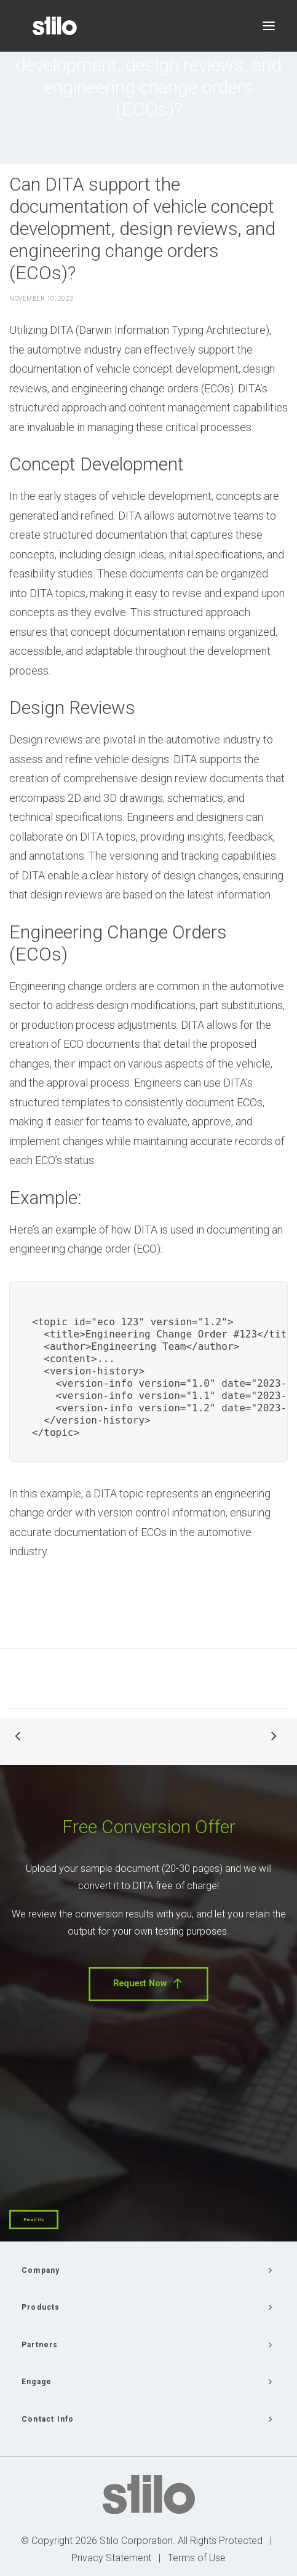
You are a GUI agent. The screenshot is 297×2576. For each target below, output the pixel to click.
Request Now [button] (148, 1984)
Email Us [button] (33, 2219)
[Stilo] (54, 26)
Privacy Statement (111, 2558)
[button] (268, 26)
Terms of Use (197, 2558)
